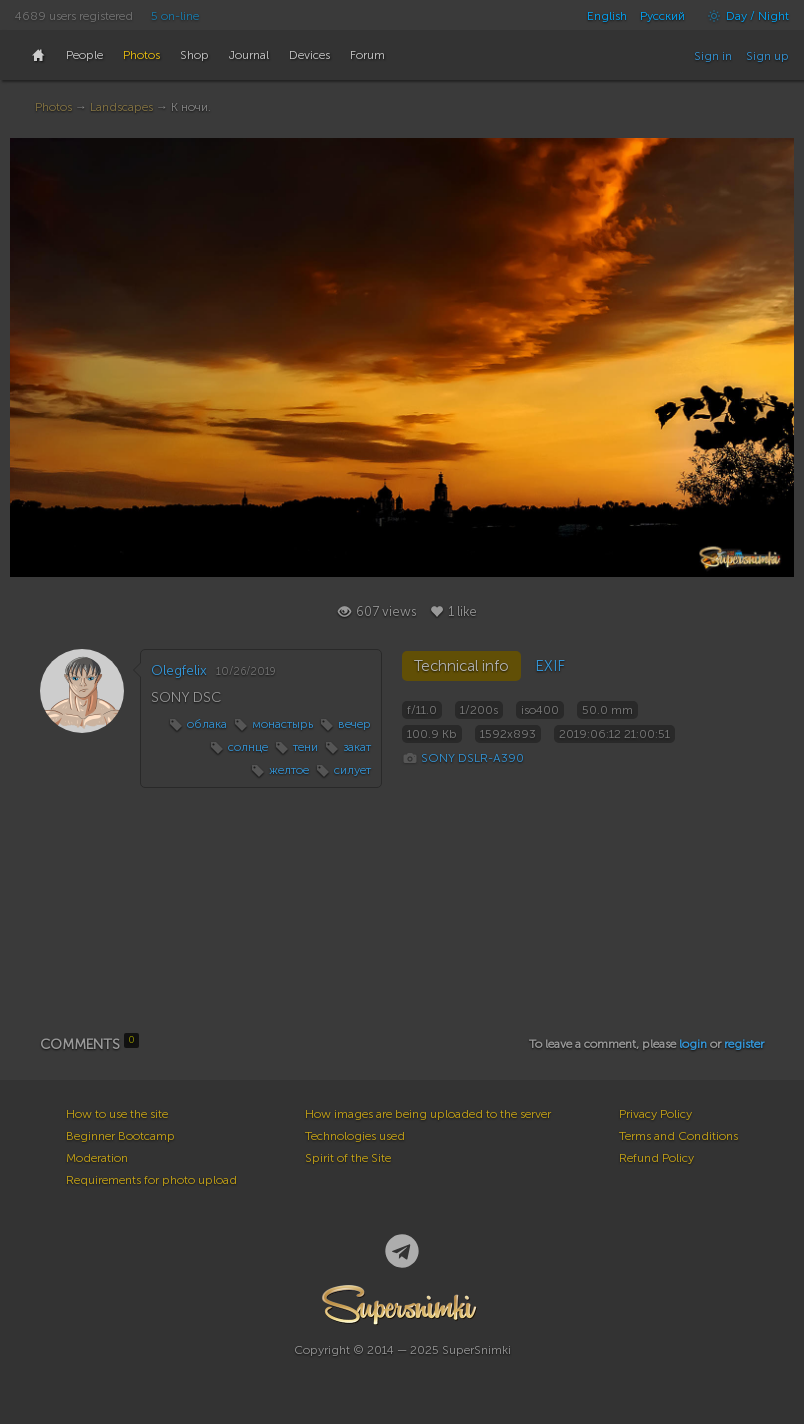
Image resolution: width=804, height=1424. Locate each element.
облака (207, 724)
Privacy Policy (655, 1114)
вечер (354, 724)
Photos (53, 107)
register (744, 1044)
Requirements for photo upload (151, 1180)
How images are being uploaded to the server (428, 1114)
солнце (248, 747)
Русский (662, 16)
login (693, 1044)
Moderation (97, 1158)
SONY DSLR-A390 (472, 758)
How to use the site (117, 1114)
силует (352, 770)
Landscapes (121, 107)
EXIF (550, 666)
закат (357, 747)
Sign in (713, 56)
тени (305, 747)
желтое (289, 770)
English (607, 16)
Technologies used (355, 1136)
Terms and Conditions (678, 1136)
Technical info (461, 666)
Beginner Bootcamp (120, 1136)
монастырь (282, 724)
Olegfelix (179, 670)
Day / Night (743, 16)
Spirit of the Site (348, 1158)
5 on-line (175, 16)
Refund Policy (656, 1158)
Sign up (767, 56)
